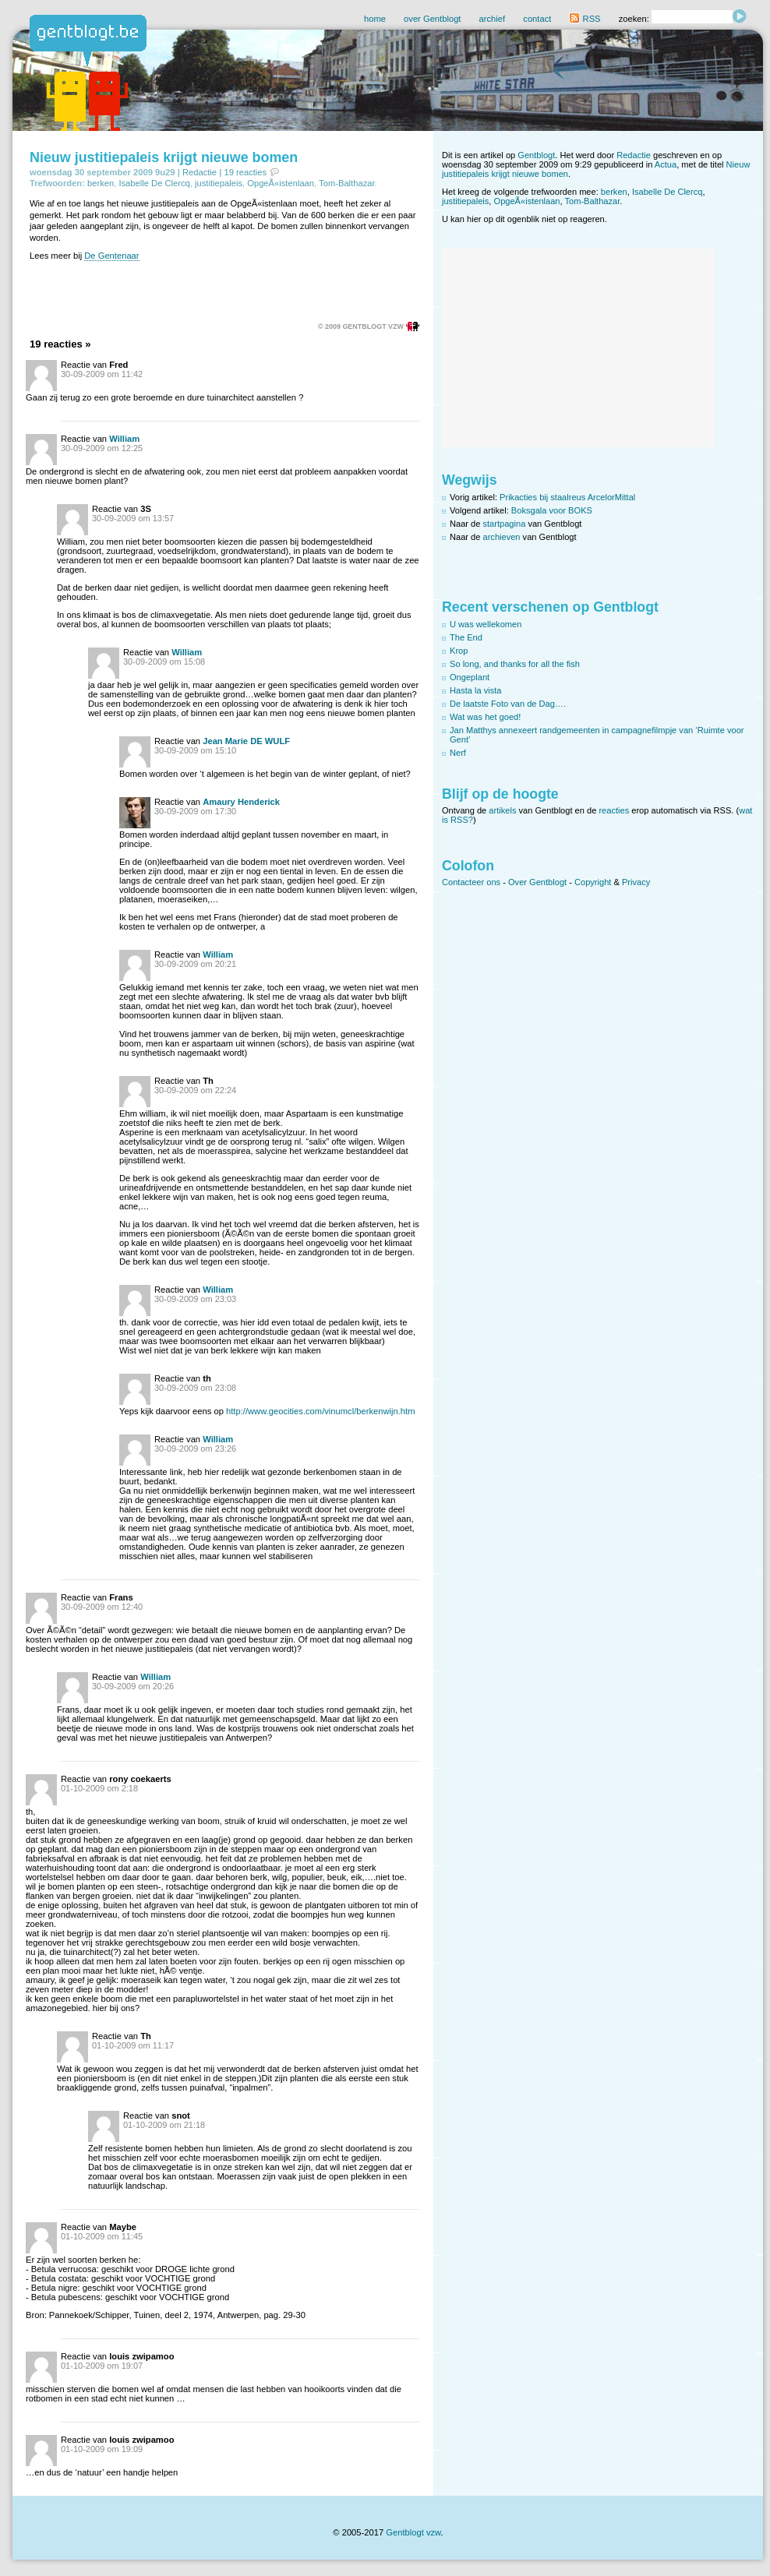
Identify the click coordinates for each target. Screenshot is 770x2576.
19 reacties (245, 172)
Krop (459, 650)
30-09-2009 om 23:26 (195, 1448)
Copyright (592, 882)
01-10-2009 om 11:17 (133, 2045)
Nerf (458, 752)
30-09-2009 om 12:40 (102, 1606)
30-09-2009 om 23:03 (195, 1299)
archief (492, 18)
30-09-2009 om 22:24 (195, 1090)
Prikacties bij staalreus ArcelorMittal (567, 497)
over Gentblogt (432, 18)
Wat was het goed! (485, 717)
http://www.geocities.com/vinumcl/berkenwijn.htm (320, 1411)
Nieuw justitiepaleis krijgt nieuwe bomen (164, 157)
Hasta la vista (476, 690)
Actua (665, 164)
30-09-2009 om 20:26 (133, 1686)
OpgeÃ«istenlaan (280, 183)
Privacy (636, 882)
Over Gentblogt (537, 882)
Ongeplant (469, 677)
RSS (584, 18)
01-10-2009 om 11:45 (102, 2236)
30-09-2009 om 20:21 (195, 964)
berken (100, 183)
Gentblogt (536, 155)
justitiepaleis (218, 183)
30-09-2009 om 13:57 (133, 518)
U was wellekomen (485, 624)
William (124, 438)
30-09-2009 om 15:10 (195, 750)
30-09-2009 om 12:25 (102, 448)
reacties (614, 810)
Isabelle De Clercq (153, 183)
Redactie (199, 172)
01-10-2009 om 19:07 (102, 2365)
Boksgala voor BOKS (551, 510)
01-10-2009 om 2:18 (99, 1788)
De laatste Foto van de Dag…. (508, 703)
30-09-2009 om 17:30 (195, 811)
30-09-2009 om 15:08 (164, 661)
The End (466, 637)
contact (537, 18)
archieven (502, 537)
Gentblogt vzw (413, 2532)
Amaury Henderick (241, 801)
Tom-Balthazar (347, 183)
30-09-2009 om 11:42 (102, 374)
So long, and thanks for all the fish (515, 664)
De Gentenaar (111, 255)
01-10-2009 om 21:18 (164, 2125)
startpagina (504, 523)
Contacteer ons (471, 882)
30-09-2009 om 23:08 (195, 1387)
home (375, 18)
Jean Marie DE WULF (246, 741)
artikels (502, 810)
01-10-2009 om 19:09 (102, 2449)
